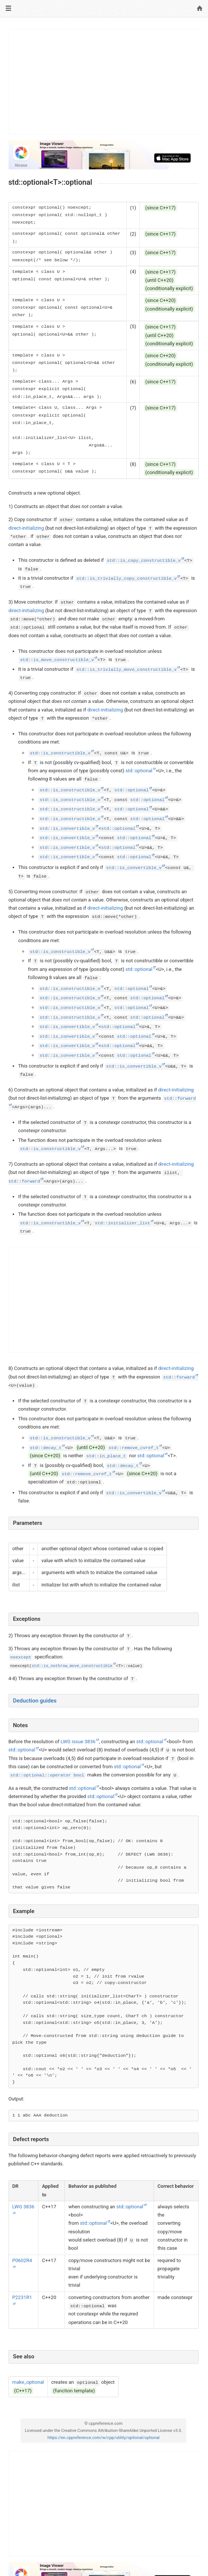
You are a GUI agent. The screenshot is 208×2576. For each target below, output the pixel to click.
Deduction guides (35, 1700)
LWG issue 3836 (78, 1741)
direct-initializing (26, 528)
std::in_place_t (106, 1456)
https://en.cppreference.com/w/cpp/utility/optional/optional (103, 2437)
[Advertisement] (104, 81)
